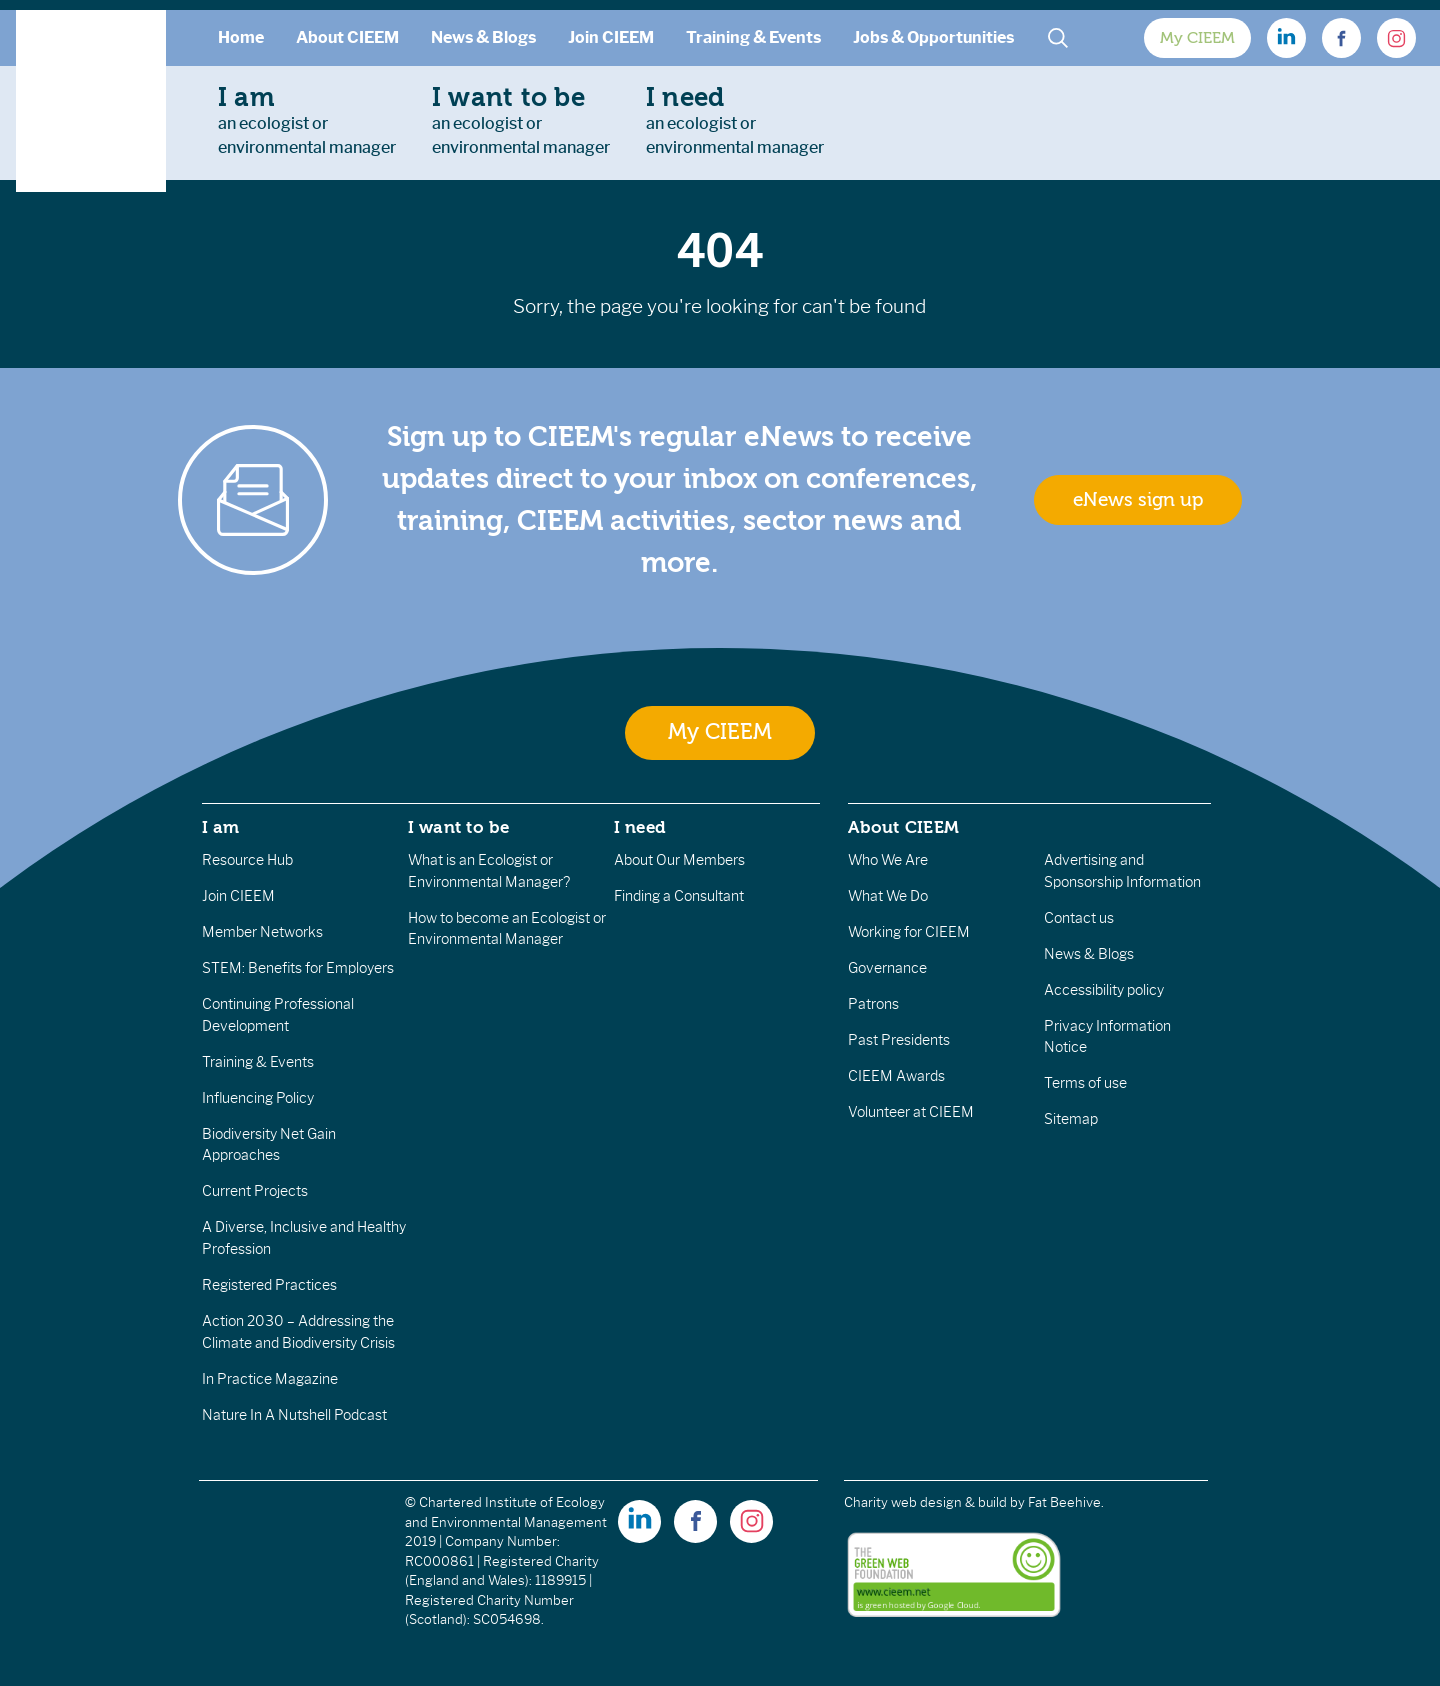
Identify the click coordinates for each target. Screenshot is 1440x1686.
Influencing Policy (258, 1098)
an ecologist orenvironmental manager (307, 120)
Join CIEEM (611, 37)
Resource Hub (247, 860)
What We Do (888, 896)
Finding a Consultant (679, 896)
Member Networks (262, 932)
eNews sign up (1138, 500)
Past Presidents (899, 1040)
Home (241, 37)
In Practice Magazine (270, 1379)
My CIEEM (1197, 38)
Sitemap (1071, 1119)
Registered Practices (269, 1285)
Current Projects (255, 1191)
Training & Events (753, 37)
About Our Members (679, 860)
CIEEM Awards (896, 1076)
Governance (887, 968)
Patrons (873, 1004)
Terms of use (1085, 1083)
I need (640, 827)
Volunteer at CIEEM (911, 1112)
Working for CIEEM (909, 932)
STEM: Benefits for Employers (298, 968)
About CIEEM (347, 37)
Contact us (1079, 918)
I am (221, 827)
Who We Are (888, 860)
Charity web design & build (925, 1502)
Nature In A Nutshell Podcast (294, 1415)
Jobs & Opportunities (933, 37)
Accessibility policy (1104, 990)
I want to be (459, 827)
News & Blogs (483, 37)
